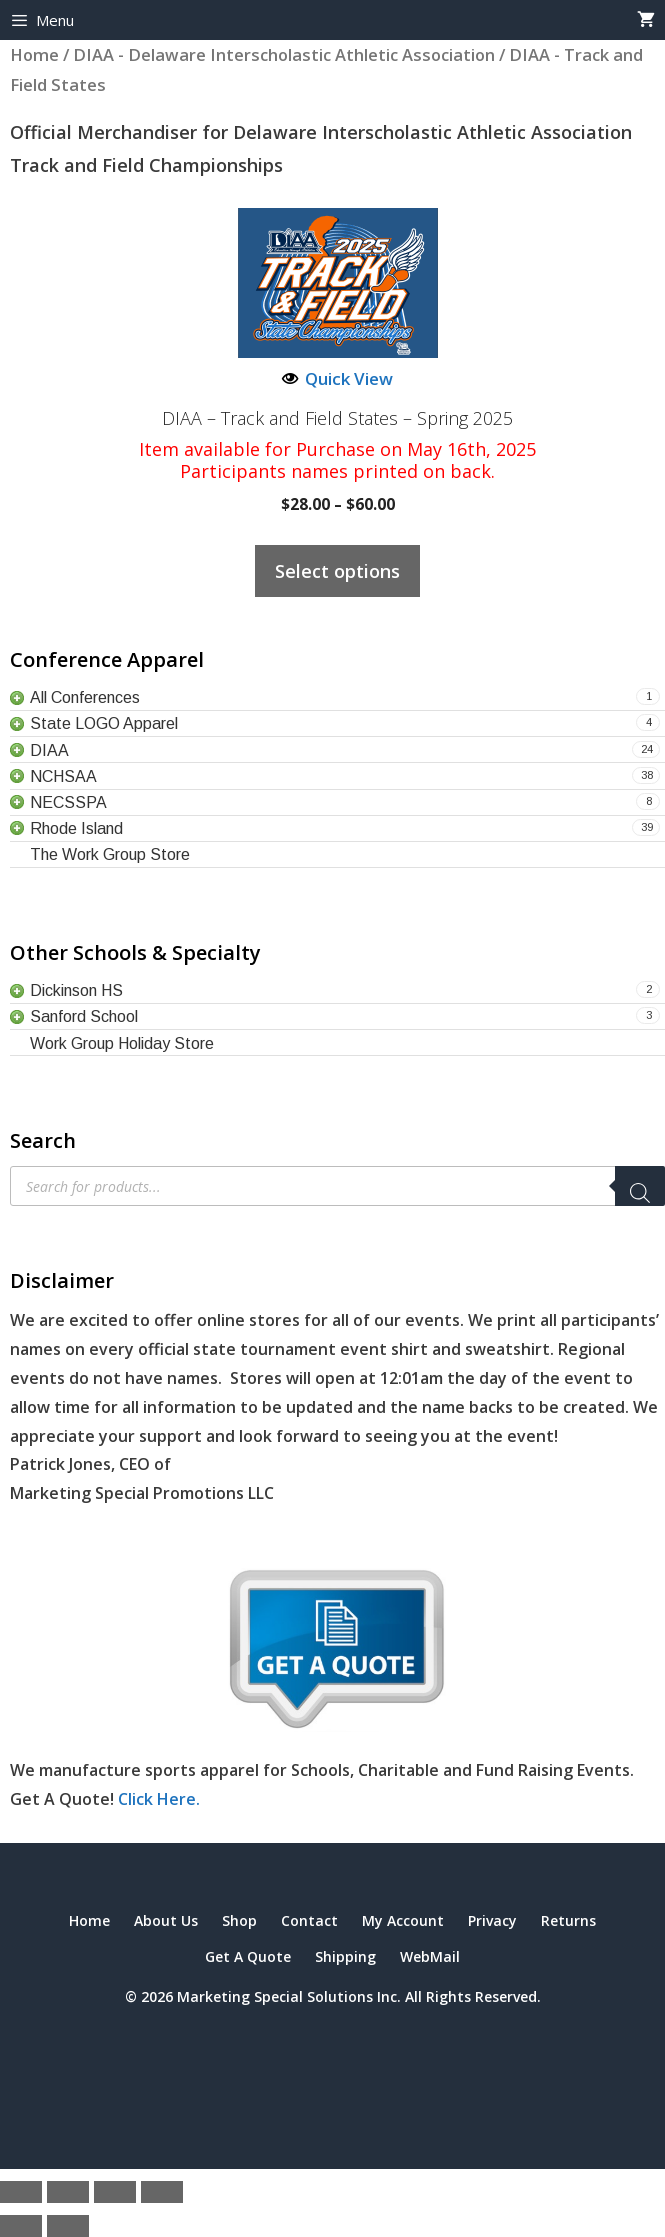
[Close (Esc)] (162, 2192)
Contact (309, 1920)
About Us (166, 1920)
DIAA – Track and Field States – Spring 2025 (337, 419)
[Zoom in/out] (21, 2192)
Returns (568, 1920)
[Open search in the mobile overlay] (337, 1186)
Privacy (492, 1920)
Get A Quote (248, 1956)
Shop (239, 1920)
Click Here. (159, 1799)
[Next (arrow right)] (68, 2226)
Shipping (345, 1956)
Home (89, 1920)
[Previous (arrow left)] (21, 2226)
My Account (403, 1920)
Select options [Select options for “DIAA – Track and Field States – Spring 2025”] (337, 571)
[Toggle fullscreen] (68, 2192)
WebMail (430, 1956)
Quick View (337, 378)
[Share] (115, 2192)
